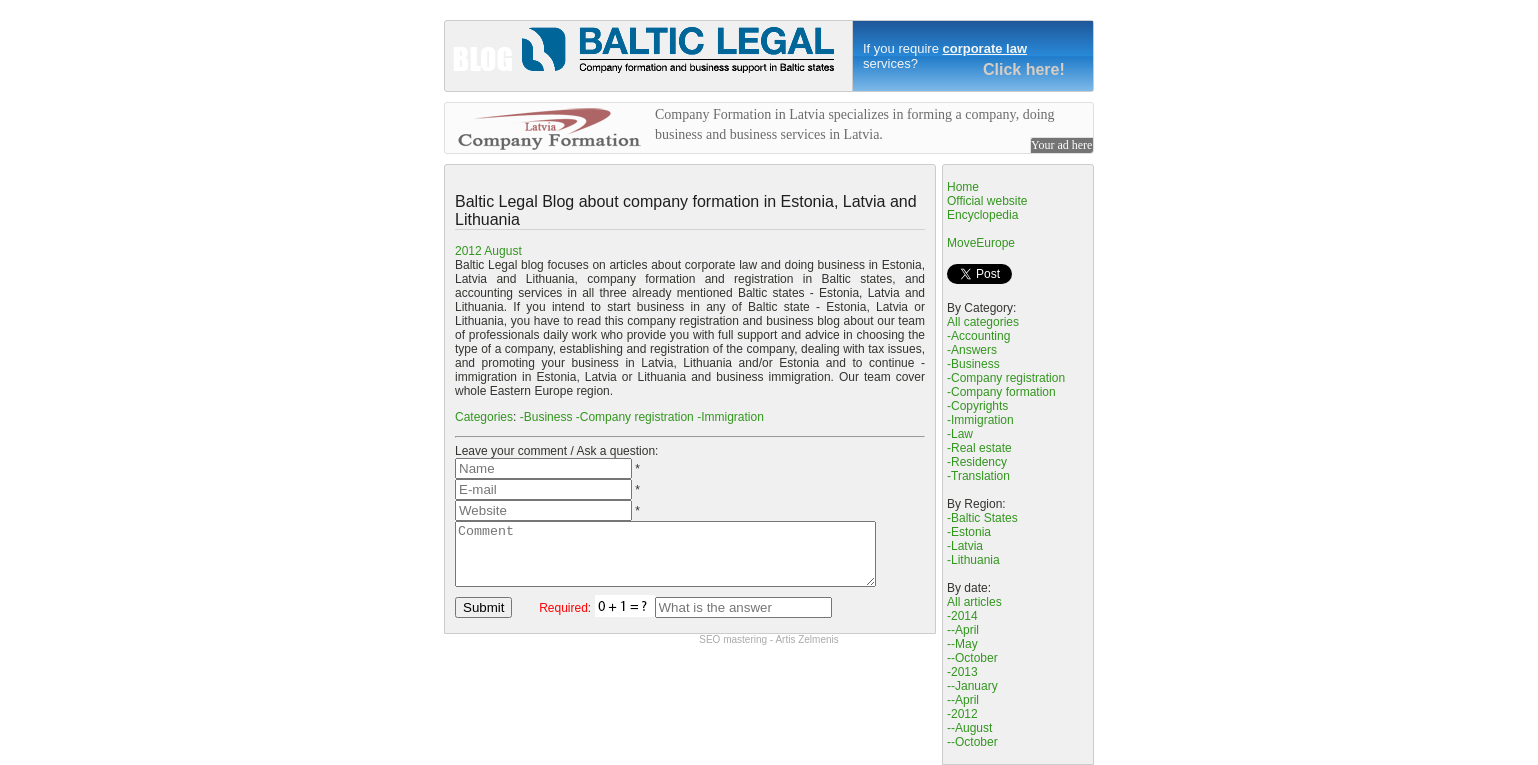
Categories (484, 417)
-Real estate (979, 448)
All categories (983, 322)
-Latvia (965, 546)
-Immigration (730, 417)
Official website (987, 201)
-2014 (962, 616)
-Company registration (635, 417)
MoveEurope (981, 243)
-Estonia (969, 532)
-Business (546, 417)
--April (963, 630)
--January (972, 686)
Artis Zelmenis (806, 651)
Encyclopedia (982, 215)
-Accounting (978, 336)
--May (962, 644)
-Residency (977, 462)
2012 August (488, 251)
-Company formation (1001, 392)
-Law (960, 434)
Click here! (1024, 69)
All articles (974, 602)
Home (963, 187)
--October (972, 658)
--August (969, 728)
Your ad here (1061, 145)
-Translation (978, 476)
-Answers (972, 350)
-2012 (962, 714)
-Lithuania (973, 560)
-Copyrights (977, 406)
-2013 (962, 672)
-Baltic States (982, 518)
